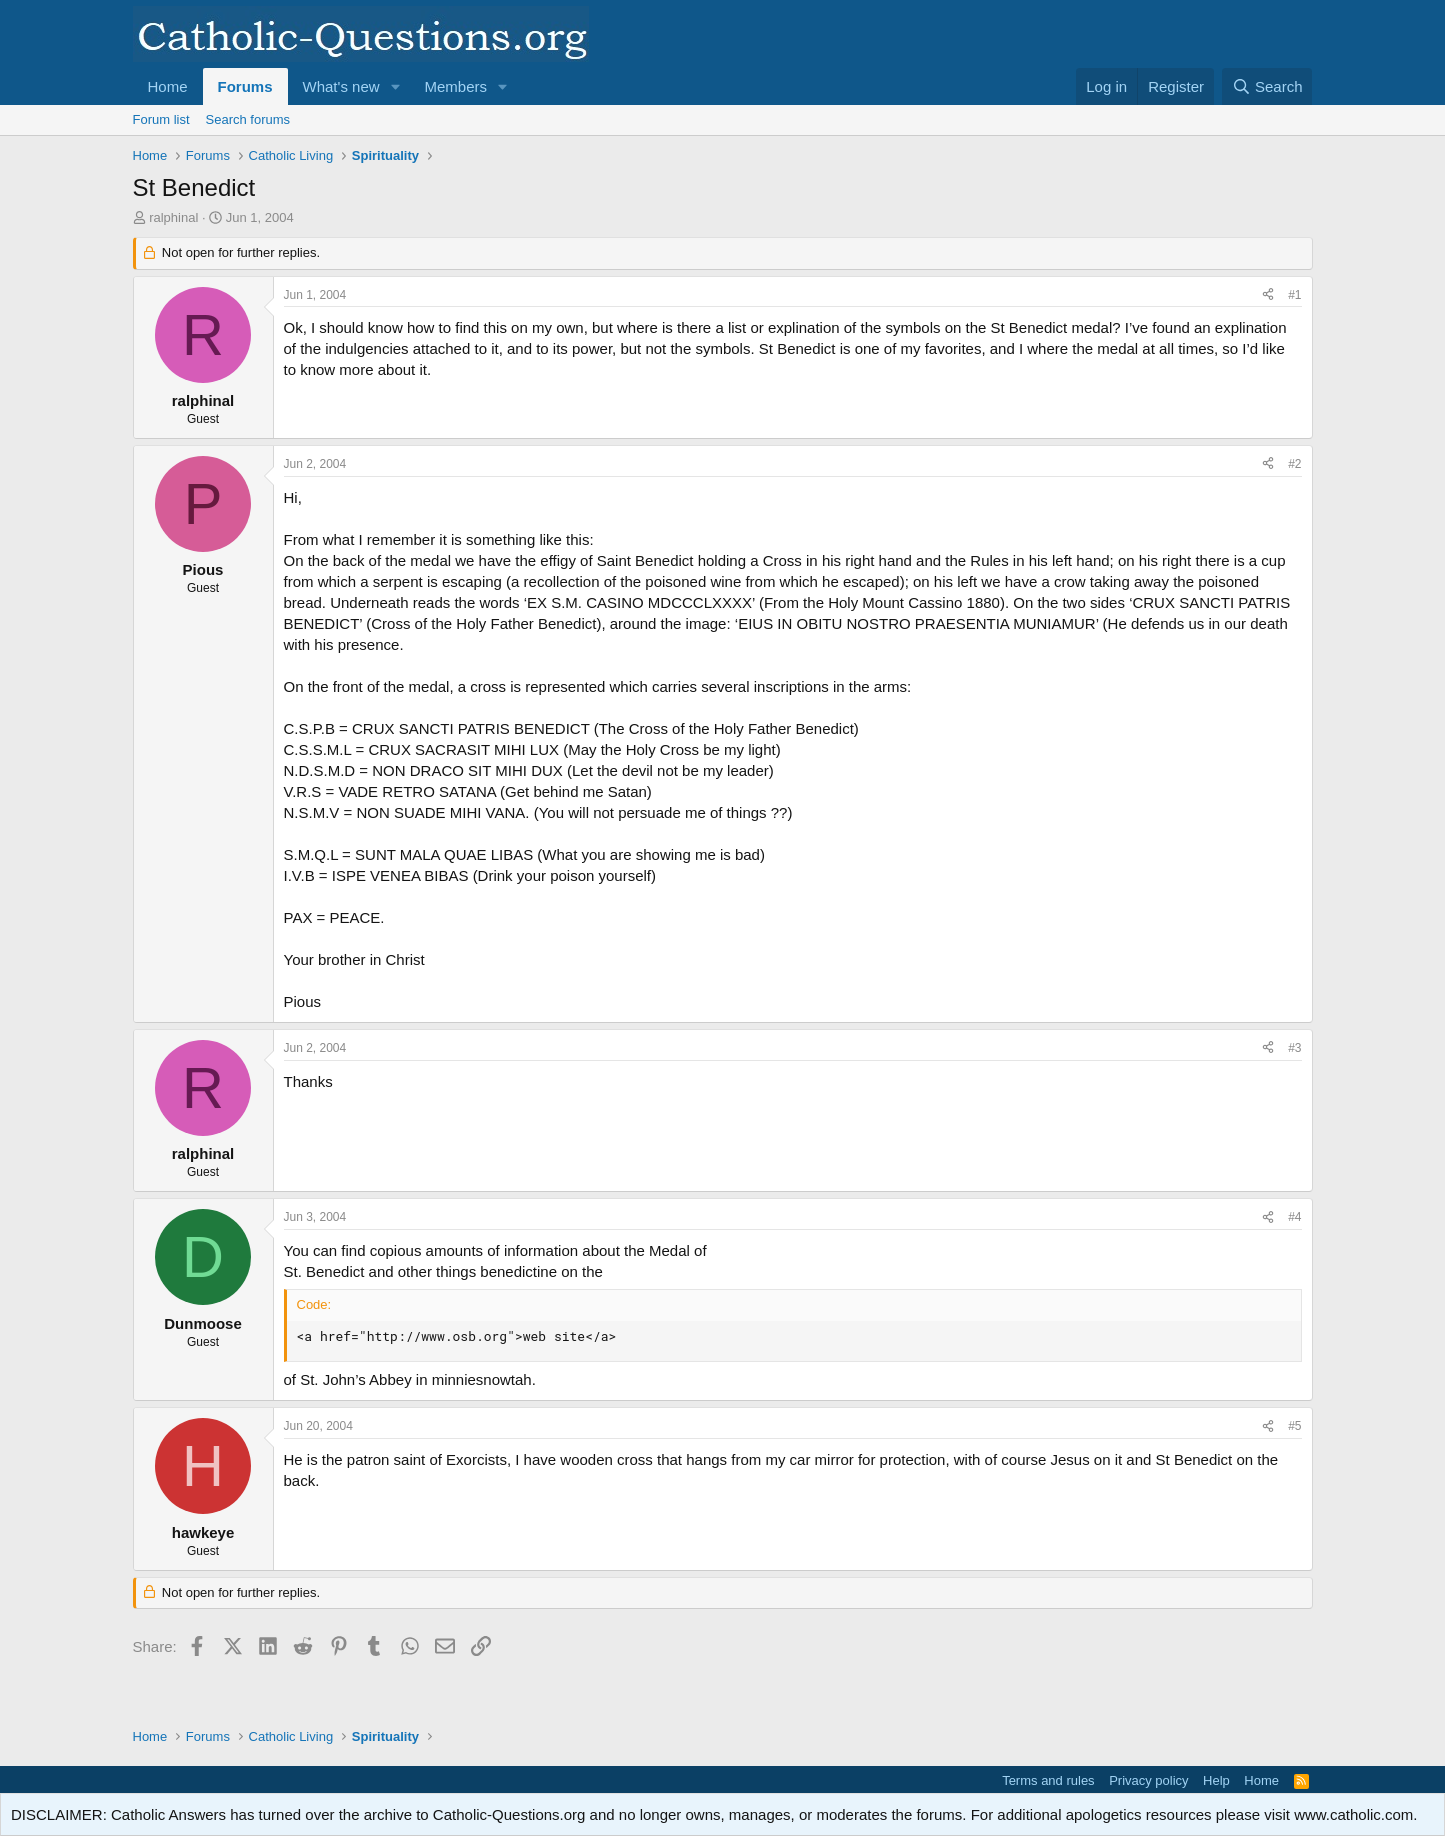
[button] (395, 86)
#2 (1294, 464)
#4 (1294, 1217)
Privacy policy (1148, 1780)
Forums (245, 86)
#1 (1294, 295)
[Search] (1267, 86)
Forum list (161, 119)
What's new (341, 86)
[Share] (1268, 295)
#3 (1294, 1048)
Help (1216, 1780)
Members (455, 86)
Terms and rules (1048, 1780)
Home (168, 86)
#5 (1294, 1426)
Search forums (248, 119)
